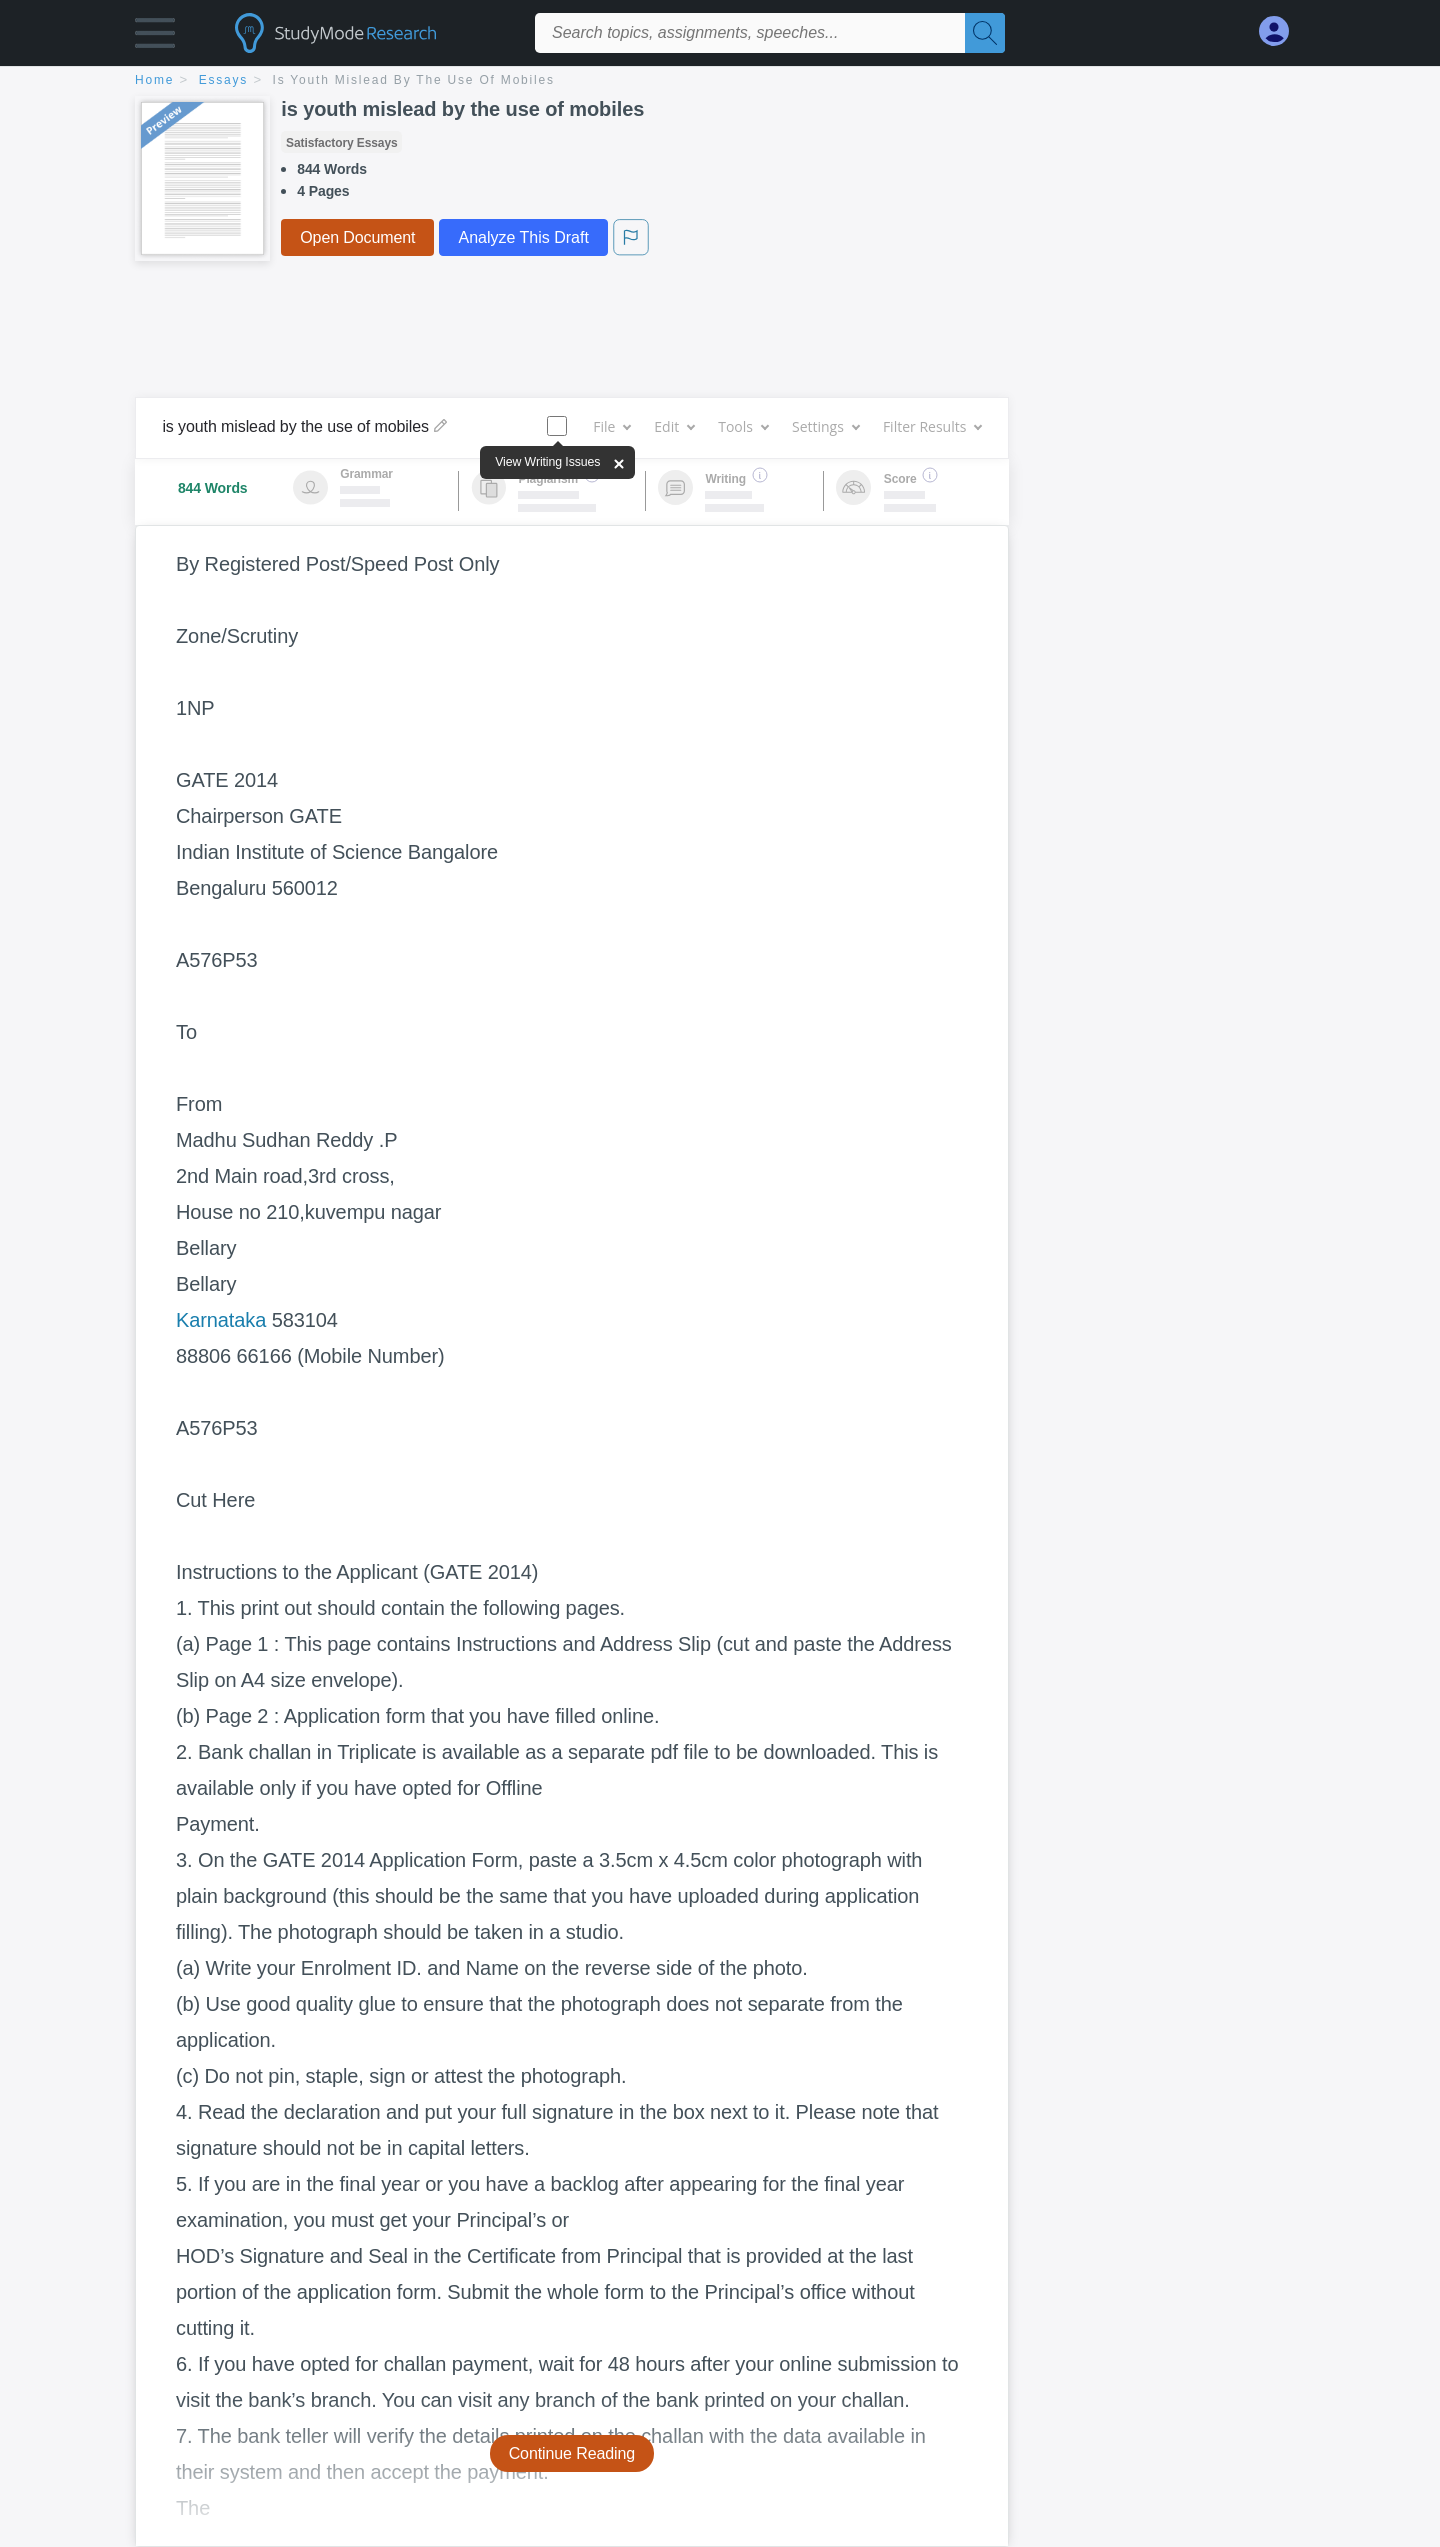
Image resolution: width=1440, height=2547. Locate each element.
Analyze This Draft (523, 237)
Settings (825, 426)
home (154, 80)
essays (223, 80)
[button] (155, 37)
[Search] (985, 33)
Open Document (357, 237)
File (611, 426)
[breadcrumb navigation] (720, 81)
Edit (674, 426)
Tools (743, 426)
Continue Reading (572, 2453)
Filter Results (932, 426)
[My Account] (1282, 31)
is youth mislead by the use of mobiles (414, 80)
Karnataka (221, 1320)
